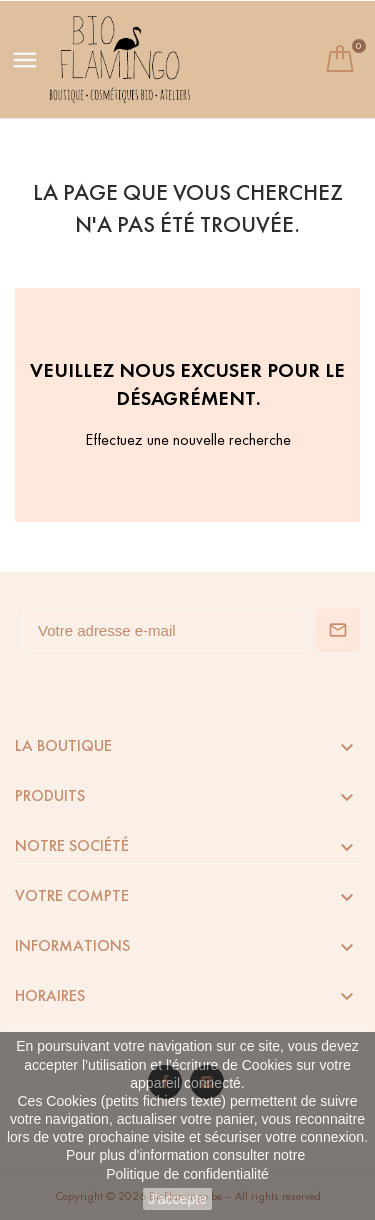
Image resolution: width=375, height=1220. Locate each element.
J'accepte (177, 1199)
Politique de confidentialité (187, 1174)
